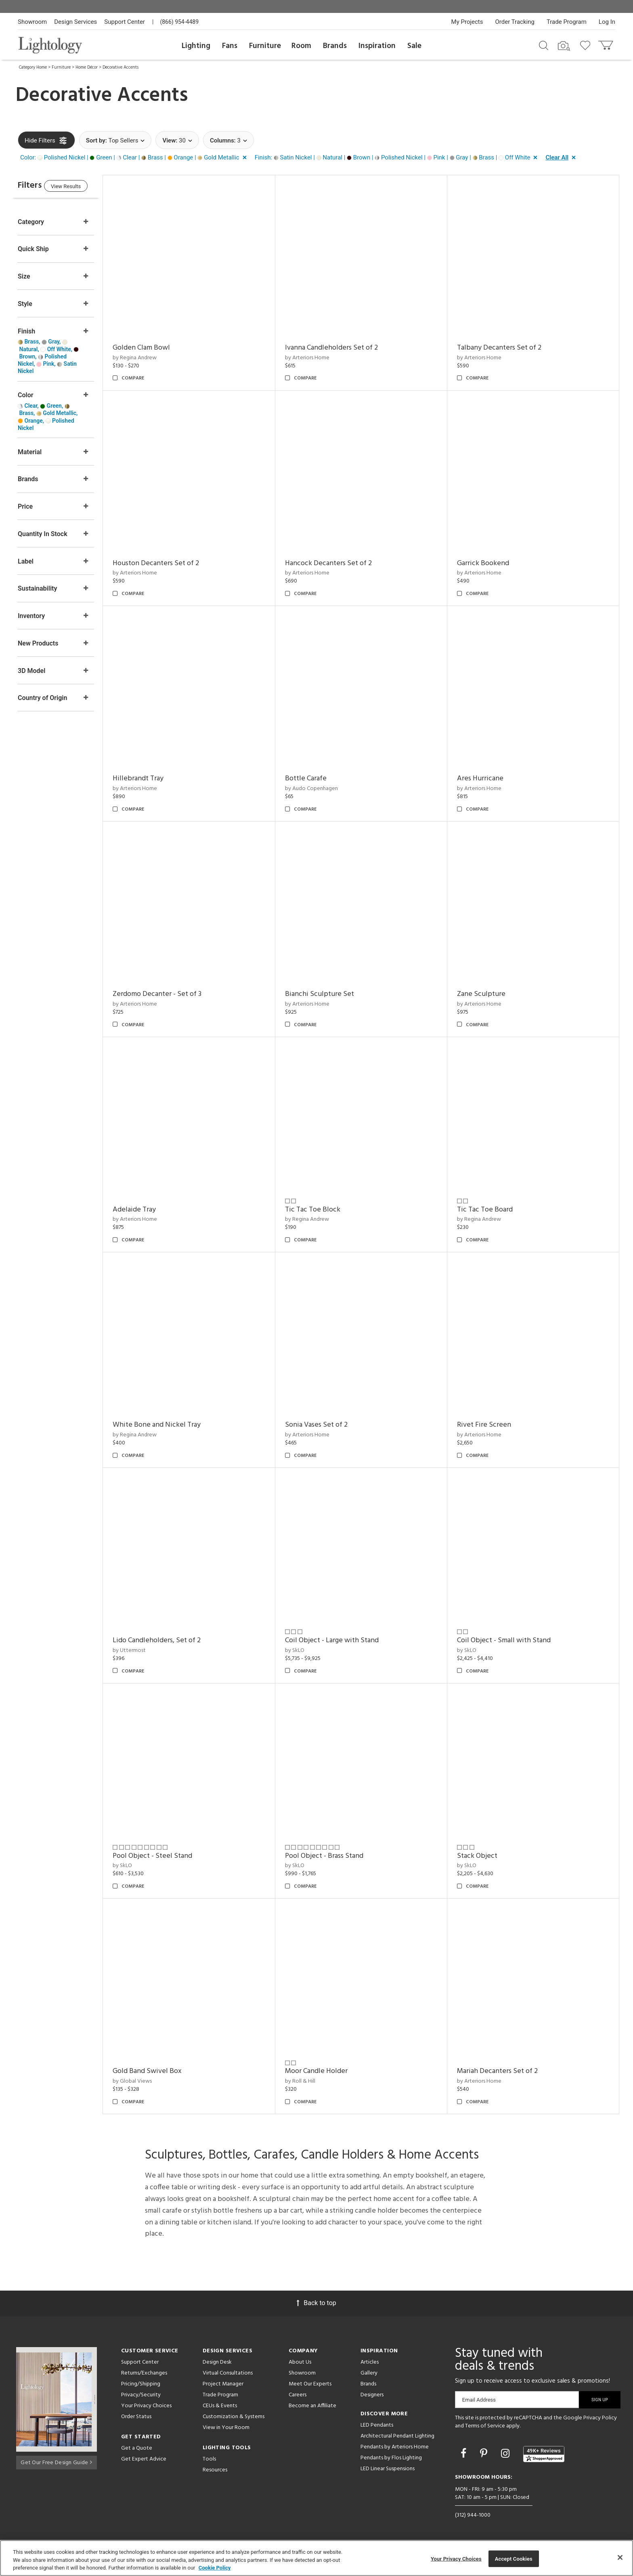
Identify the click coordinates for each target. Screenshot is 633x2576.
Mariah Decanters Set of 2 (502, 2071)
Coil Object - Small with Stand (509, 1640)
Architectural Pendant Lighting (397, 2436)
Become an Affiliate (312, 2405)
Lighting (196, 46)
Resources (215, 2470)
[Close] (620, 2557)
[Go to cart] (606, 43)
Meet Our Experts (310, 2384)
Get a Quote (136, 2448)
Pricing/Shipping (140, 2384)
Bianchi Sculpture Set (330, 994)
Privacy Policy (600, 2418)
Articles (370, 2362)
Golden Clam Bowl (157, 348)
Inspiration (377, 46)
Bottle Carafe (316, 778)
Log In (607, 21)
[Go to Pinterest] (484, 2453)
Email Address (479, 2400)
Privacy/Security (141, 2395)
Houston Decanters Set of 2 (172, 563)
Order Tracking (514, 21)
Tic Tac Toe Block (323, 1210)
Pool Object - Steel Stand (168, 1856)
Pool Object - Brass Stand (335, 1856)
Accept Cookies (513, 2558)
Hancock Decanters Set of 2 (339, 563)
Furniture (265, 46)
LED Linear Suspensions (388, 2468)
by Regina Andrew (151, 358)
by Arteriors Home (318, 358)
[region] (316, 2558)
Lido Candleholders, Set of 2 (173, 1640)
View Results (84, 187)
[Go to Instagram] (506, 2453)
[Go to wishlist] (587, 45)
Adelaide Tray (150, 1210)
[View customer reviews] (544, 2454)
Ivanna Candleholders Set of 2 (342, 348)
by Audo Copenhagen (322, 788)
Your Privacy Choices (146, 2406)
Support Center (124, 21)
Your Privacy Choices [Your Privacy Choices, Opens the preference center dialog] (456, 2558)
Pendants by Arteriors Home (395, 2447)
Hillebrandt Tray (154, 778)
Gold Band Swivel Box (163, 2071)
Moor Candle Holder (327, 2071)
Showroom (32, 21)
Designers (372, 2395)
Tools (209, 2459)
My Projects (467, 21)
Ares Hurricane (485, 778)
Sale (414, 46)
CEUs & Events (220, 2405)
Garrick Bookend (488, 563)
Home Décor (86, 67)
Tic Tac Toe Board (490, 1210)
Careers (297, 2395)
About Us (300, 2362)
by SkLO (305, 1650)
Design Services (75, 21)
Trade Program (567, 21)
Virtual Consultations (228, 2373)
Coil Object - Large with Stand (342, 1640)
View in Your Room (226, 2427)
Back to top (316, 2303)
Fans (229, 46)
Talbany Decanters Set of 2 (504, 348)
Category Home (33, 67)
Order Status (136, 2416)
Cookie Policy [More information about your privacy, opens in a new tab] (215, 2568)
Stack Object (482, 1856)
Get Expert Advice (143, 2459)
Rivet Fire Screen (489, 1425)
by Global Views (148, 2081)
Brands (335, 46)
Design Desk (217, 2362)
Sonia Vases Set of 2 (327, 1425)
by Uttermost (145, 1650)
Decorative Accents (120, 67)
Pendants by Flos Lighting (391, 2458)
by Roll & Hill (311, 2081)
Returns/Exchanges (144, 2373)
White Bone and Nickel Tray (173, 1425)
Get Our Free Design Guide (56, 2461)
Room (301, 46)
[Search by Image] (564, 46)
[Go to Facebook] (464, 2453)
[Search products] (543, 45)
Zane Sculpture (486, 994)
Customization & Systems (233, 2416)
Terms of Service (485, 2426)
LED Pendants (377, 2425)
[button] (135, 158)
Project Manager (223, 2384)
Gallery (369, 2373)
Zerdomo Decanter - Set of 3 (173, 994)
